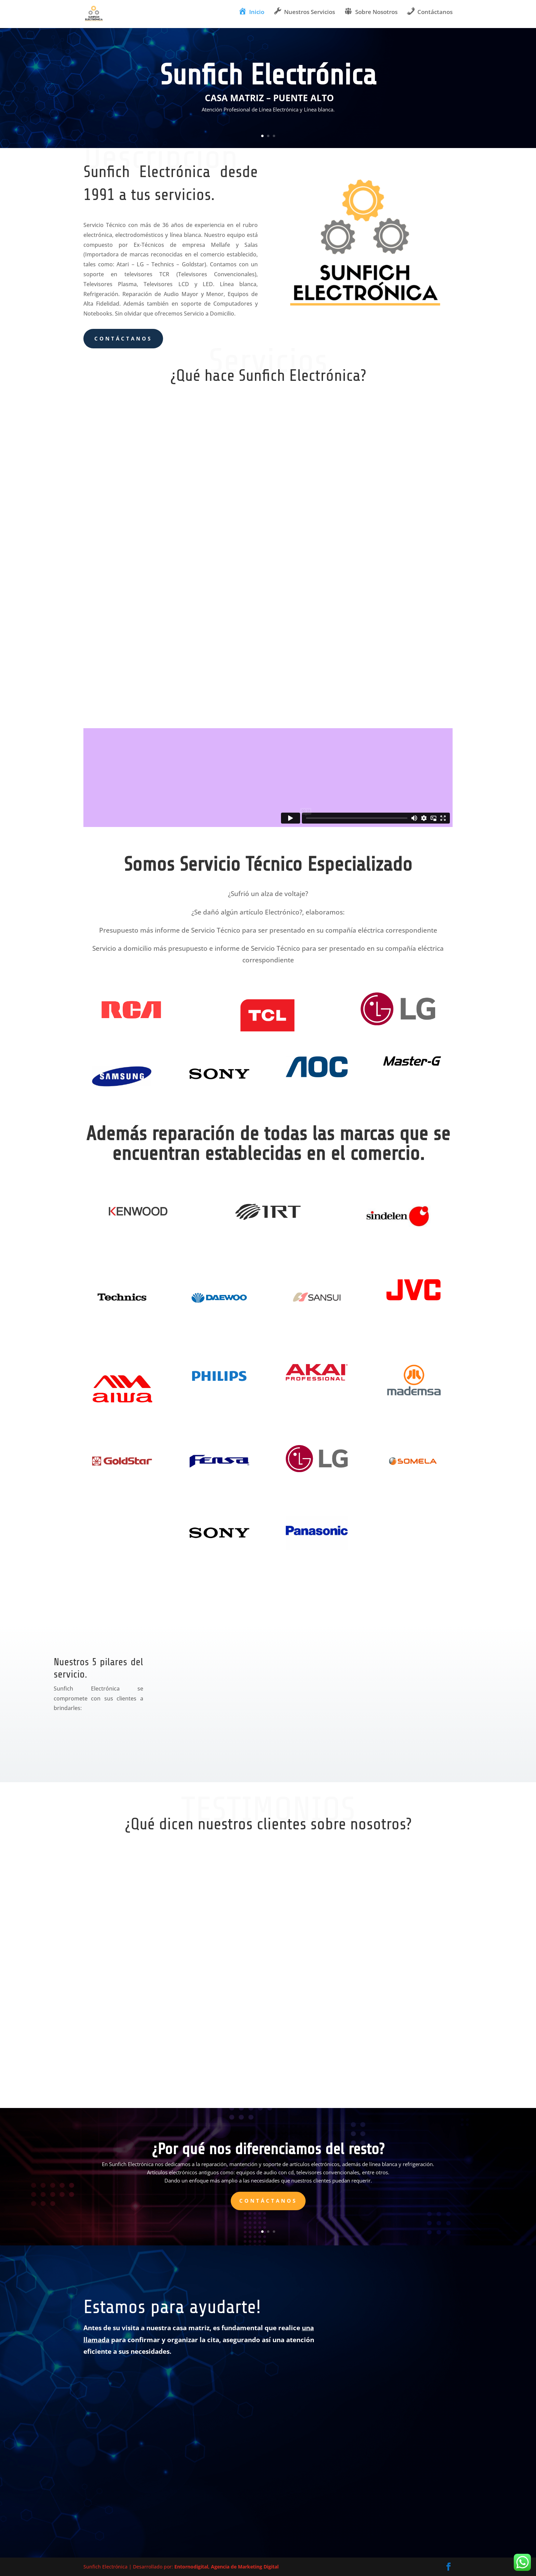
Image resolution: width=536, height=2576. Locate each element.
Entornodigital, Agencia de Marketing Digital (226, 2566)
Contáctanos (123, 338)
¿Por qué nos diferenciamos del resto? (268, 2149)
